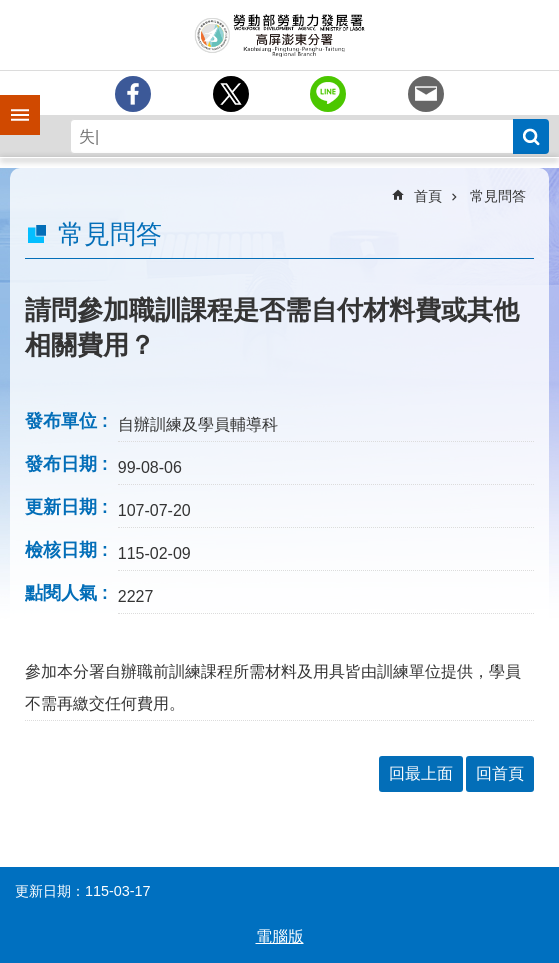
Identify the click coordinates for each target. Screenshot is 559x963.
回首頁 (500, 773)
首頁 (428, 196)
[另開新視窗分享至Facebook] (133, 94)
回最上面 (421, 773)
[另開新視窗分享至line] (328, 94)
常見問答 (498, 196)
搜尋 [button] (531, 136)
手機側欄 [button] (11, 101)
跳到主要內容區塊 (10, 10)
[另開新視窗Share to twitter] (231, 94)
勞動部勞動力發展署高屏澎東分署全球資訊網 (279, 35)
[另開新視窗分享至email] (426, 94)
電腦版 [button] (280, 936)
